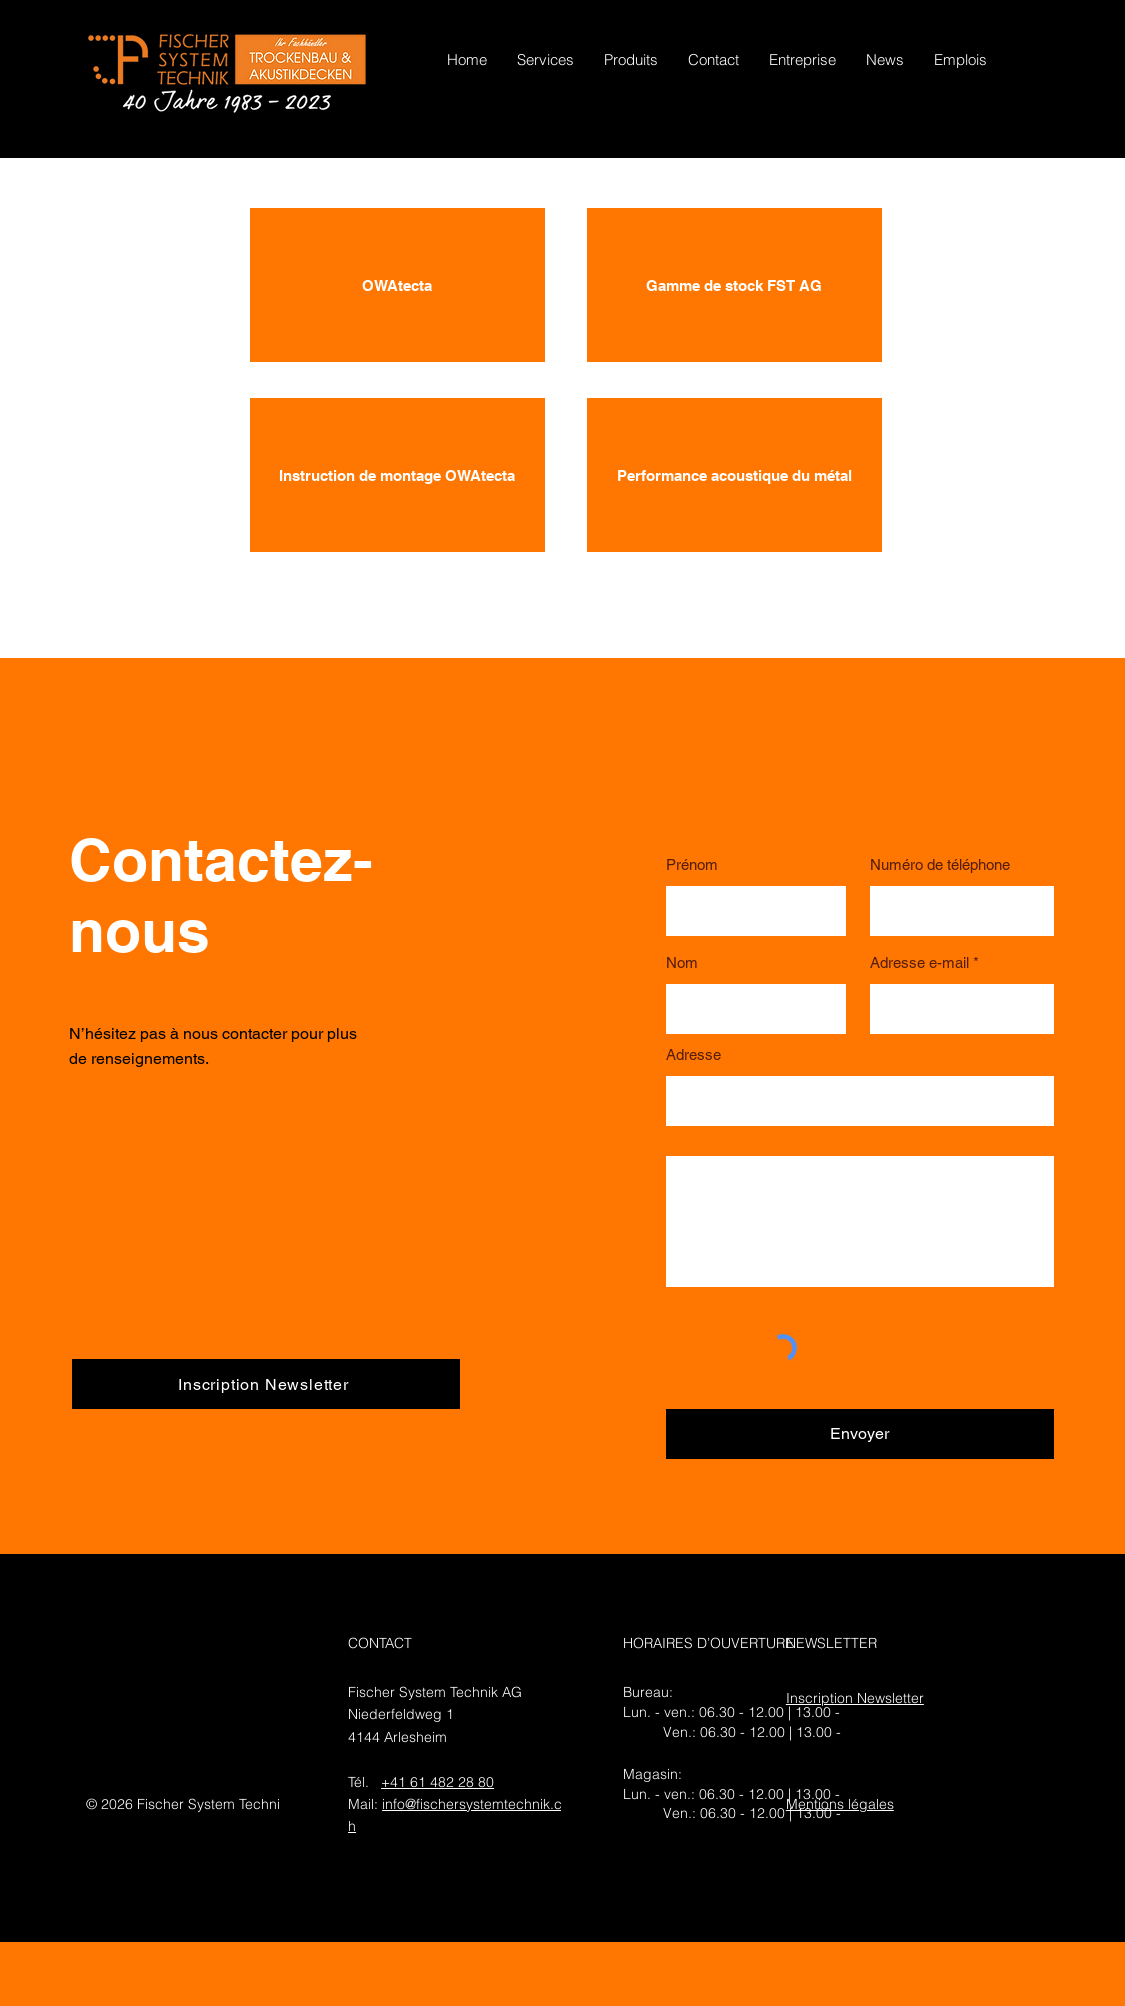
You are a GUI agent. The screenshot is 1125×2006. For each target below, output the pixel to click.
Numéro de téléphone (940, 864)
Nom (682, 962)
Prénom (692, 864)
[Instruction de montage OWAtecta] (397, 475)
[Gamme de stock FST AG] (734, 285)
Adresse (693, 1054)
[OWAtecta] (397, 285)
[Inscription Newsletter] (266, 1384)
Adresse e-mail (919, 962)
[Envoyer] (860, 1434)
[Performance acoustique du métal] (734, 475)
